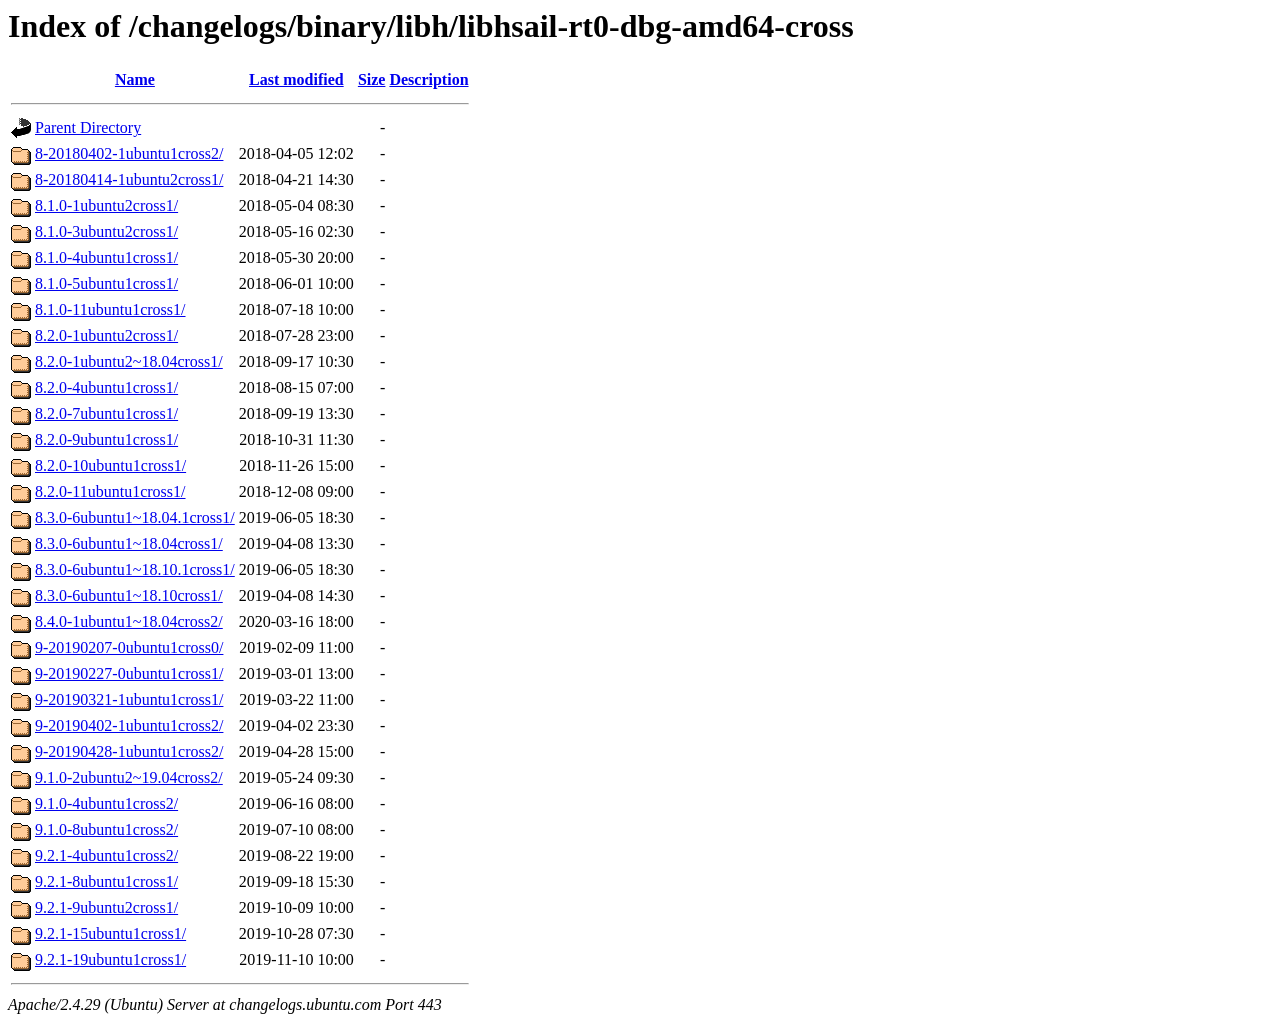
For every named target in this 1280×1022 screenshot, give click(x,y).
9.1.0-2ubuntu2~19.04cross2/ (129, 777)
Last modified (296, 79)
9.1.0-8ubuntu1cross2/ (106, 829)
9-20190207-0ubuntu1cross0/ (129, 647)
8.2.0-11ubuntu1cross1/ (110, 491)
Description (428, 79)
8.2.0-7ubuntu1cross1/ (106, 413)
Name (135, 79)
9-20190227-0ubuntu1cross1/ (129, 673)
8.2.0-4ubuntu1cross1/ (106, 387)
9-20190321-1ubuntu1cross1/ (129, 699)
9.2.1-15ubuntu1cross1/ (110, 933)
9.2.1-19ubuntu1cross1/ (110, 959)
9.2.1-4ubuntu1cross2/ (106, 855)
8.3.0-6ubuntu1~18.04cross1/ (129, 543)
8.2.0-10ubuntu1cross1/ (110, 465)
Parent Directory (88, 127)
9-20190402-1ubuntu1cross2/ (129, 725)
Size (372, 79)
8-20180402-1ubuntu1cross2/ (129, 153)
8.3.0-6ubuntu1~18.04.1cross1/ (135, 517)
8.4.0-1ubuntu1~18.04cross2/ (129, 621)
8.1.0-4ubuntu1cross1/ (106, 257)
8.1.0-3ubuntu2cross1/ (106, 231)
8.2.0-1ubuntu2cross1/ (106, 335)
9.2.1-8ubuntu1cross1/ (106, 881)
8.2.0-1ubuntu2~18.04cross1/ (129, 361)
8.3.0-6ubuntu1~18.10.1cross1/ (135, 569)
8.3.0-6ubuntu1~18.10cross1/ (129, 595)
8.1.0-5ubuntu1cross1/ (106, 283)
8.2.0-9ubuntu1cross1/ (106, 439)
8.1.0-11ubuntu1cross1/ (110, 309)
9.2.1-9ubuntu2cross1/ (106, 907)
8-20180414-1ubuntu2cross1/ (129, 179)
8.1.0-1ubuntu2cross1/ (106, 205)
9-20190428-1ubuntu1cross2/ (129, 751)
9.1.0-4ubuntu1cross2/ (106, 803)
